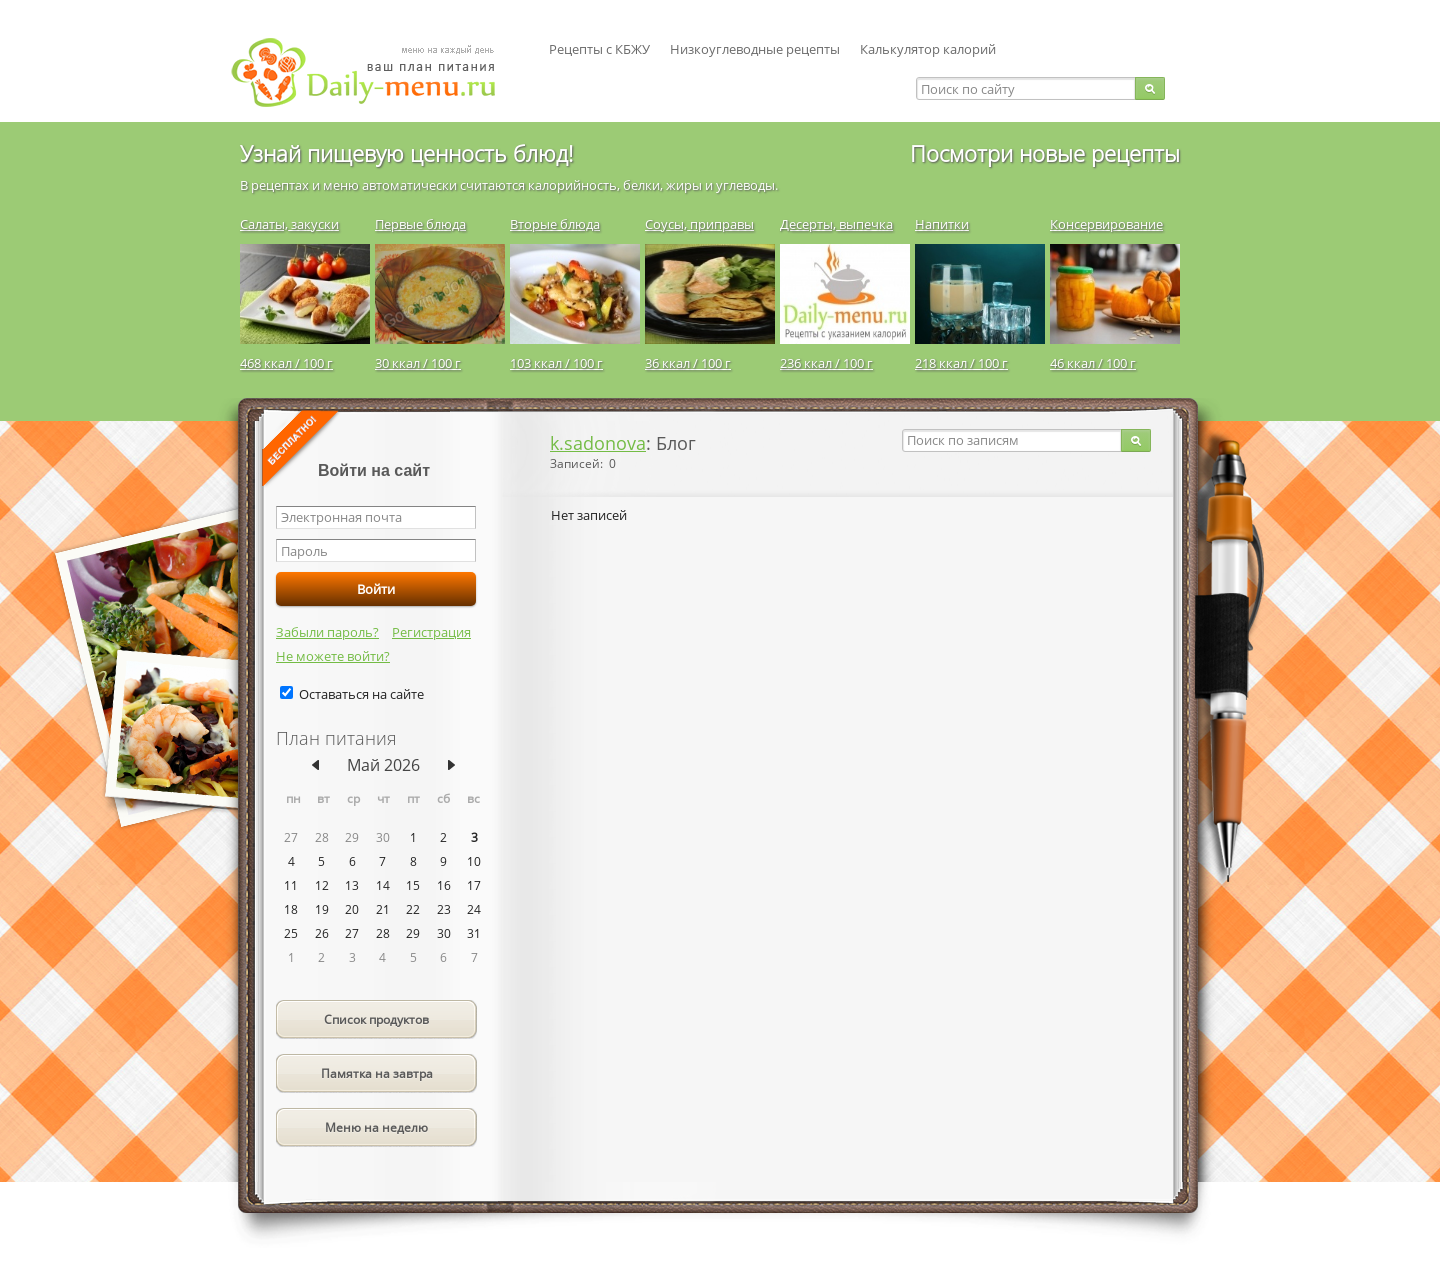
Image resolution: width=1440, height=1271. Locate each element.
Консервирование (1106, 224)
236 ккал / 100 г (826, 363)
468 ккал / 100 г (286, 363)
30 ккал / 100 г (418, 363)
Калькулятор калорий (928, 49)
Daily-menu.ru (376, 72)
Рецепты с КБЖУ (599, 49)
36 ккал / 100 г (688, 363)
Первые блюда (420, 224)
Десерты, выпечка (836, 224)
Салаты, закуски (289, 224)
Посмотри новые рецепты (1045, 153)
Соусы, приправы (699, 224)
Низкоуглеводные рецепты (755, 49)
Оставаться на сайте (361, 694)
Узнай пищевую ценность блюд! (406, 153)
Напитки (942, 224)
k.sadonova (598, 443)
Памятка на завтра (377, 1073)
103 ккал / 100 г (556, 363)
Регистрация (431, 632)
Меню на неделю (376, 1127)
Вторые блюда (555, 224)
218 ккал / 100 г (961, 363)
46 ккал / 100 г (1093, 363)
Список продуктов (376, 1019)
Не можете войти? (333, 656)
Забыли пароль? (327, 632)
